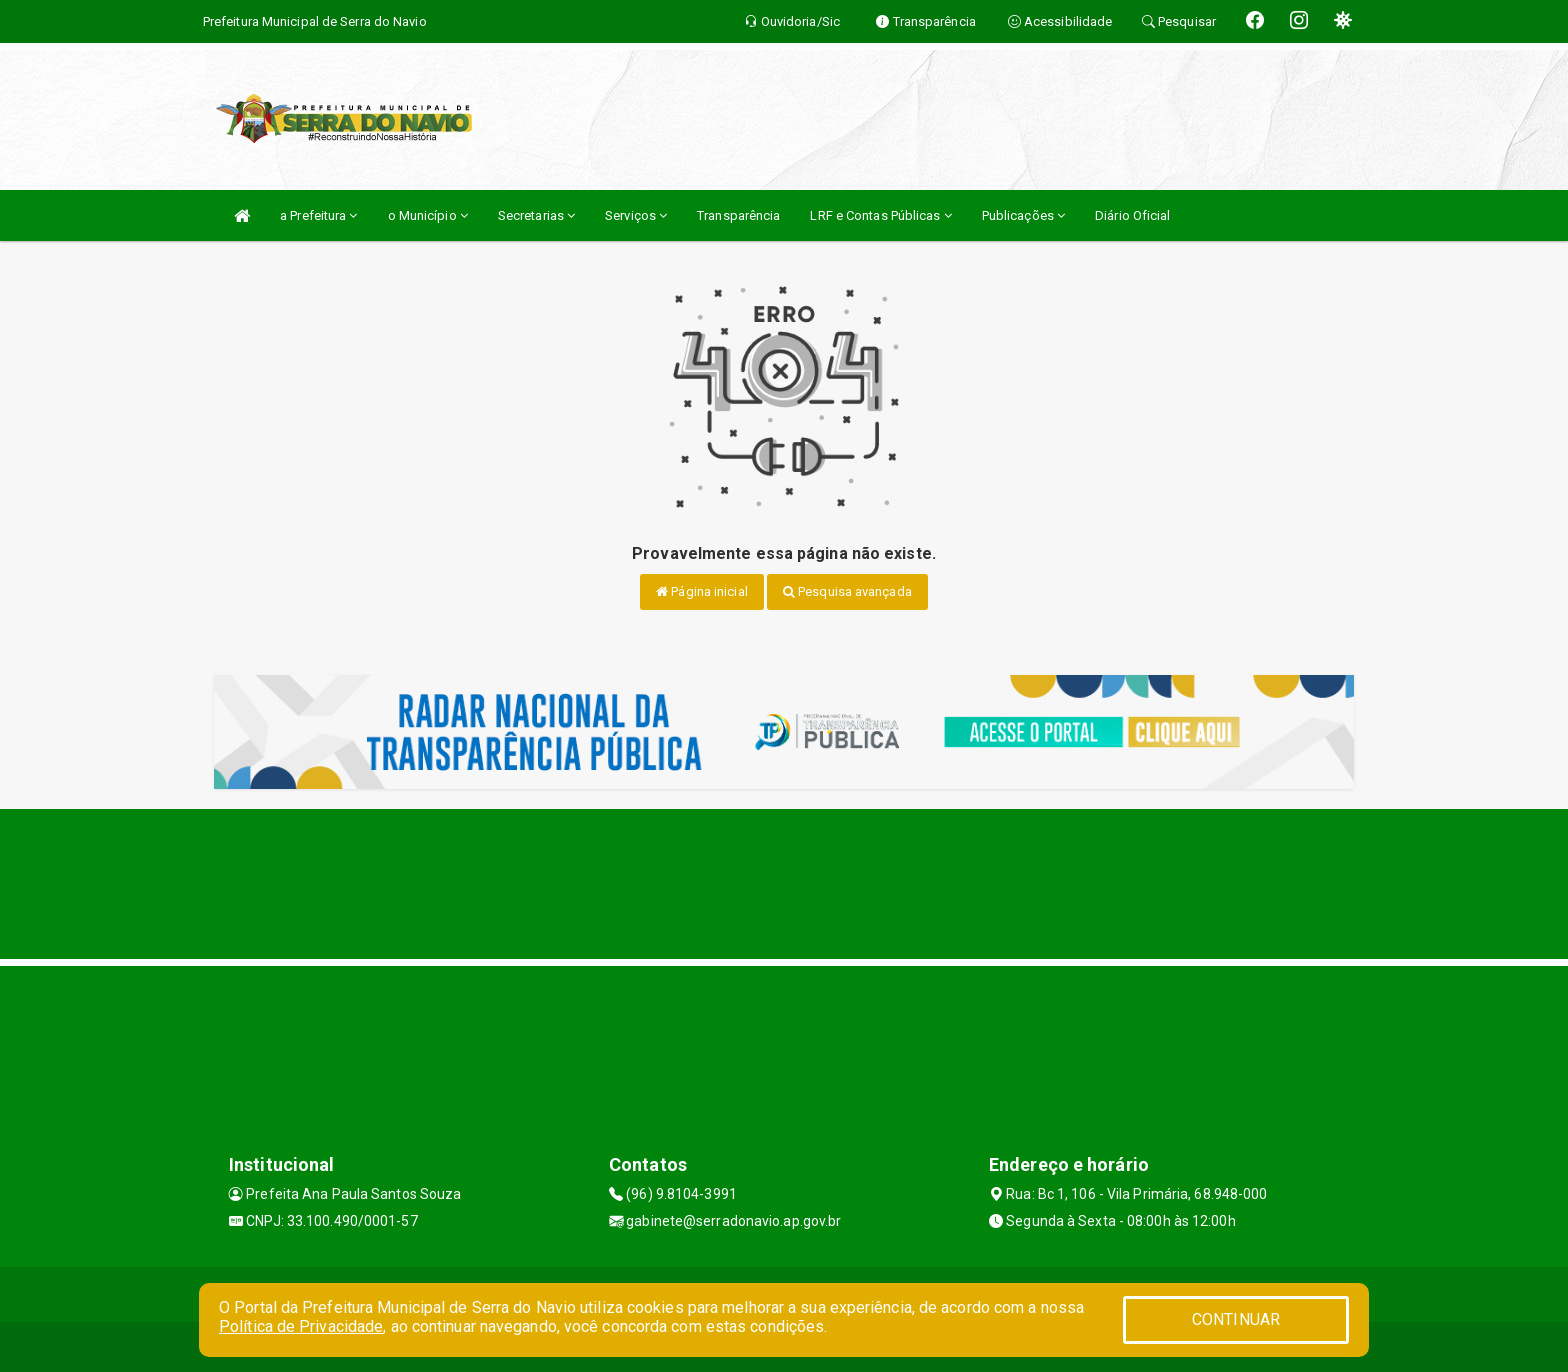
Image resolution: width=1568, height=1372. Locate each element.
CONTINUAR (1236, 1319)
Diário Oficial (1132, 215)
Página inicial (702, 591)
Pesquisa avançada (847, 591)
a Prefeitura (318, 215)
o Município (428, 215)
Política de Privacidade (301, 1326)
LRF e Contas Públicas (880, 215)
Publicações (1023, 215)
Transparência (738, 215)
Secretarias (536, 215)
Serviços (636, 215)
